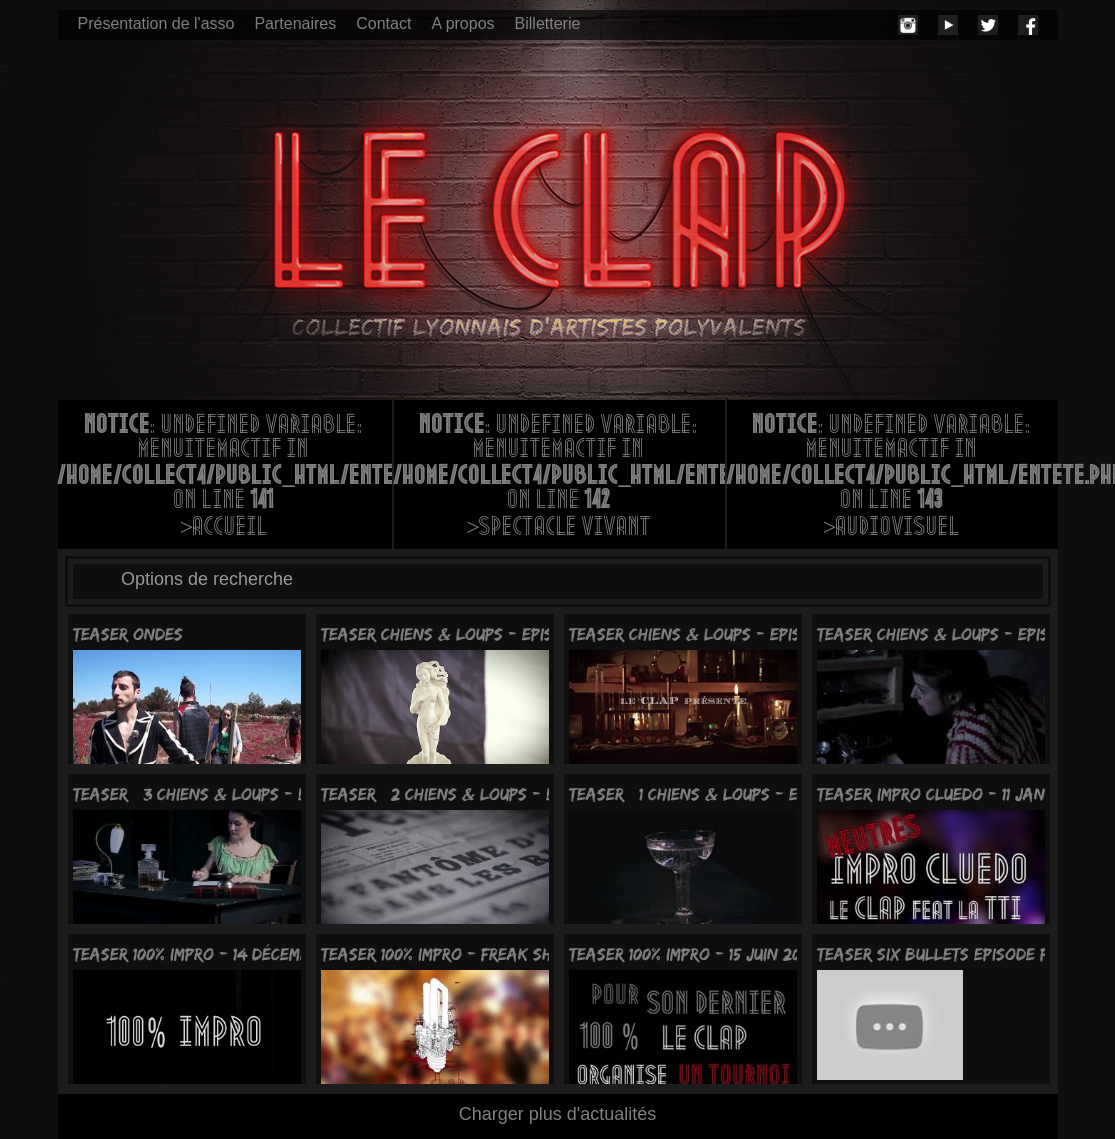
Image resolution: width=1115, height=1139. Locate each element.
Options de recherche (207, 579)
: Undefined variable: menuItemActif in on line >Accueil (225, 478)
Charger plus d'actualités (558, 1114)
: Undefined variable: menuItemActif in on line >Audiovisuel (892, 478)
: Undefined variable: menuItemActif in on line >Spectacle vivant (559, 478)
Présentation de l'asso (156, 23)
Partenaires (295, 23)
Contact (383, 23)
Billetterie (548, 23)
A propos (462, 23)
